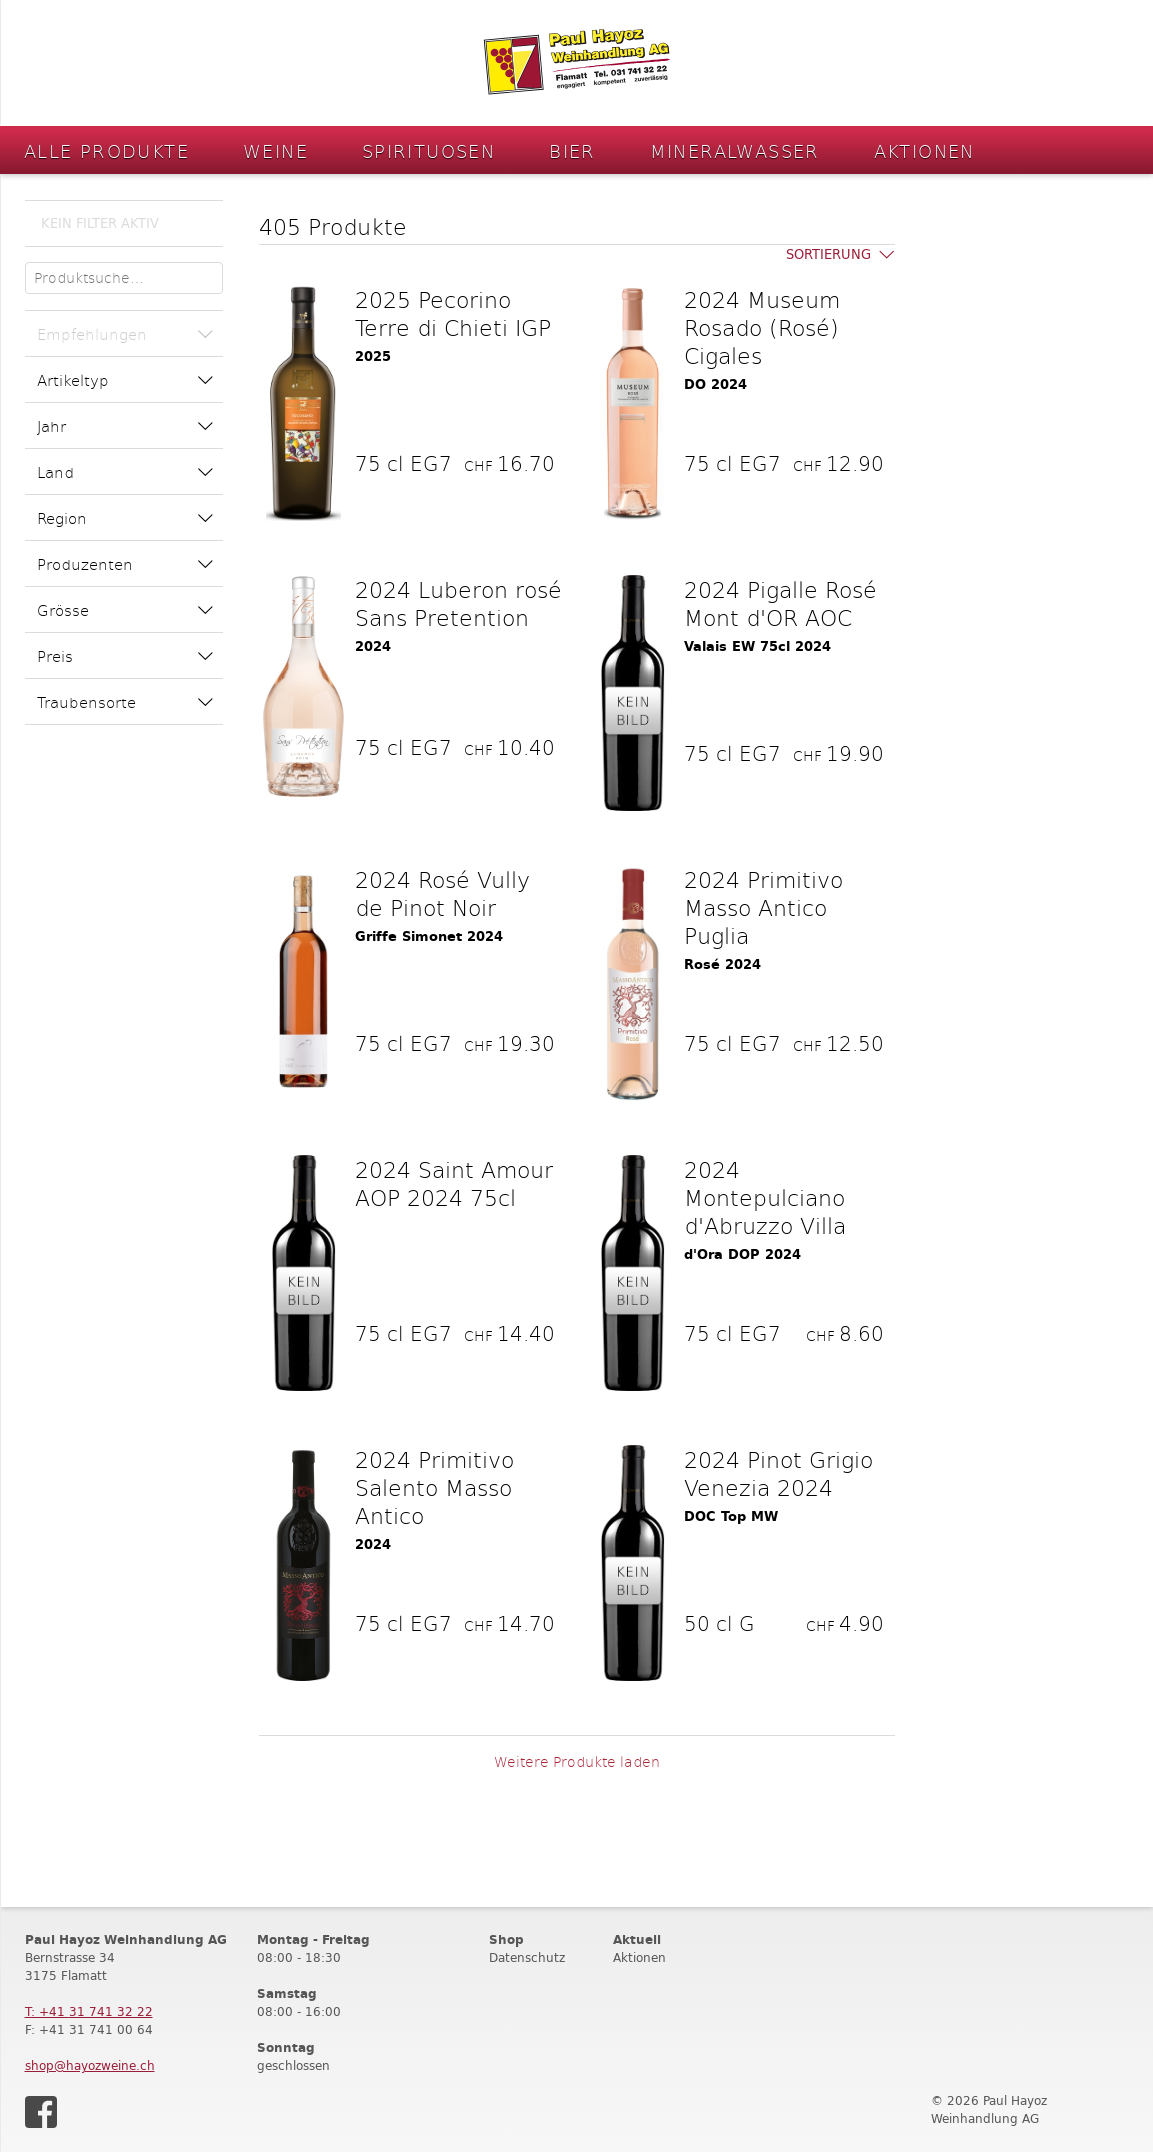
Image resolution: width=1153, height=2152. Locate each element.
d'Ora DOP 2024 (742, 1254)
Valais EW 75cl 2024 (757, 646)
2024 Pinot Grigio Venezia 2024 (778, 1473)
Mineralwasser (735, 150)
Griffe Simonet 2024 (429, 936)
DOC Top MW (731, 1516)
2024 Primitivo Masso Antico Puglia (763, 907)
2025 (373, 356)
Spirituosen (428, 150)
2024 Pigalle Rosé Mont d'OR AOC (780, 603)
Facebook (41, 2112)
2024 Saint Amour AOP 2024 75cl (454, 1183)
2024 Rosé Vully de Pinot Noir (442, 893)
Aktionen (924, 150)
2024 (373, 646)
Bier (572, 150)
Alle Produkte (106, 150)
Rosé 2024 (722, 964)
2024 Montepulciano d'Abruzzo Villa (765, 1197)
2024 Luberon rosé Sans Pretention (458, 603)
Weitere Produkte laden (577, 1761)
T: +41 (89, 2011)
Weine (275, 150)
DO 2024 (715, 384)
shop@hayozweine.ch (90, 2065)
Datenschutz (527, 1957)
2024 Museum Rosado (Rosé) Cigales (762, 327)
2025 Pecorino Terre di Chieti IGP (453, 313)
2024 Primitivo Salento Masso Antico (434, 1487)
